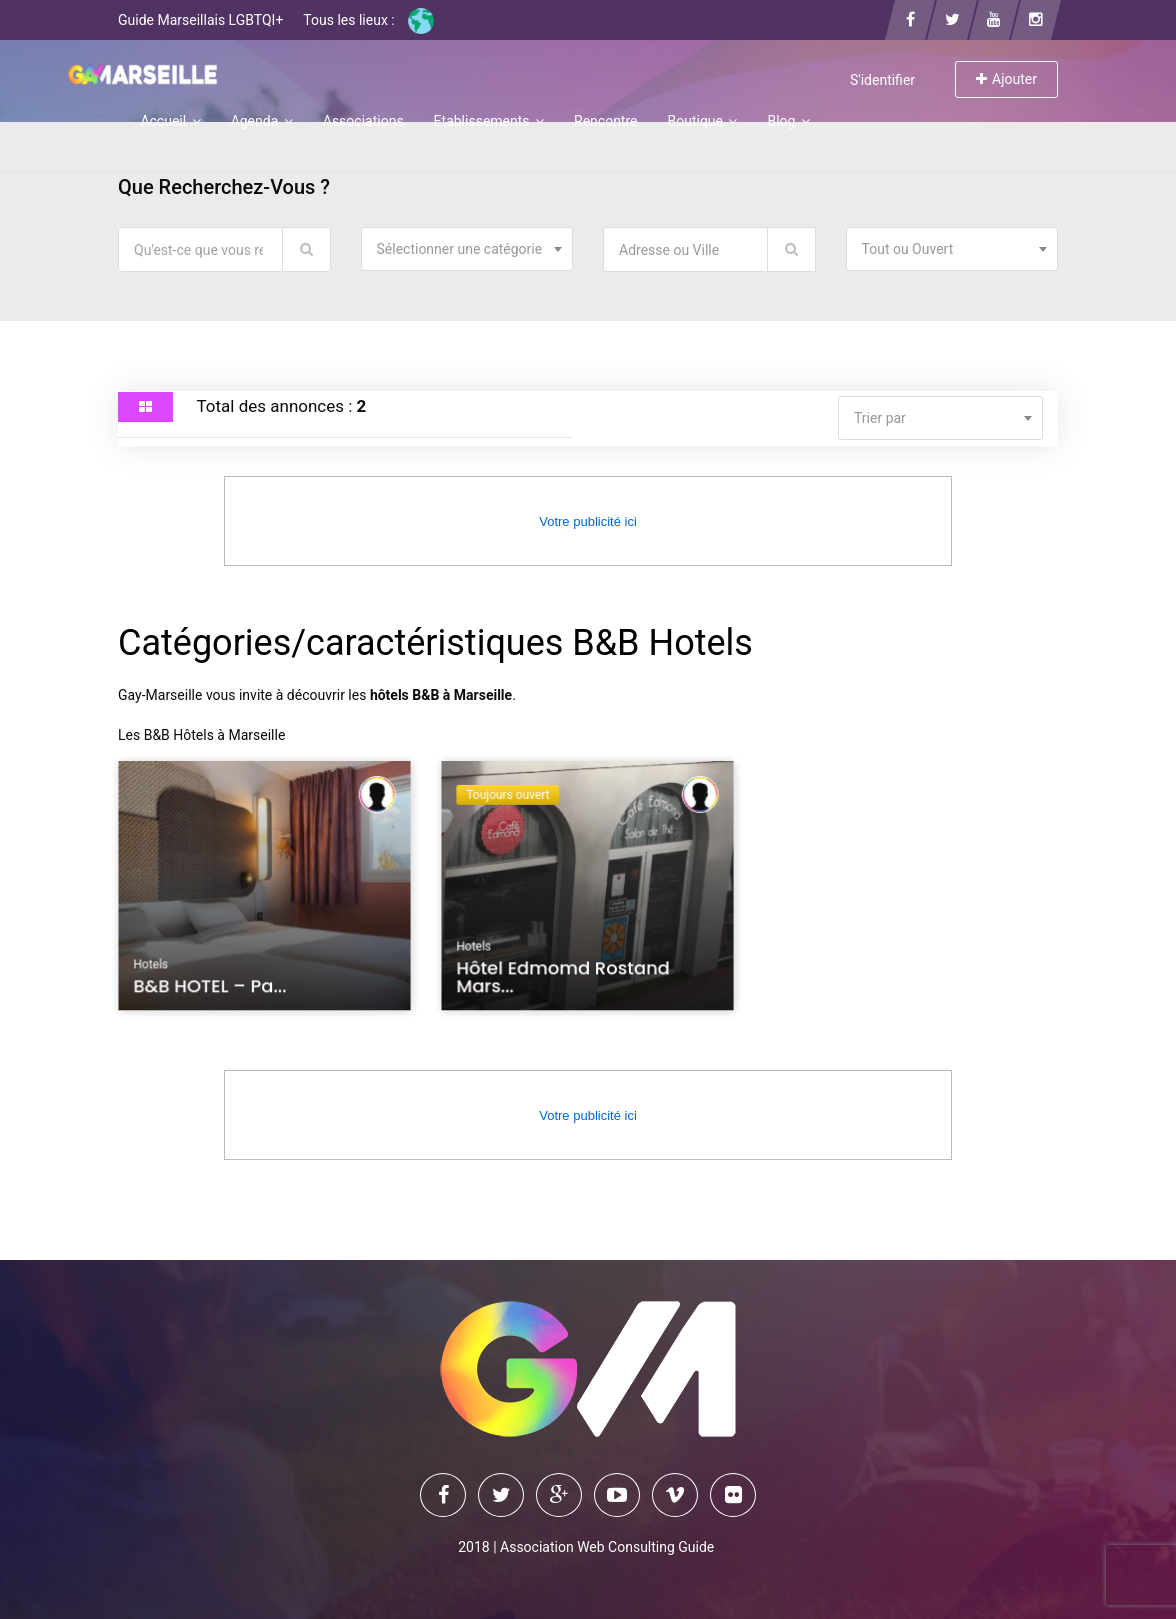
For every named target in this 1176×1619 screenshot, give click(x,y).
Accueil (170, 121)
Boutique (702, 121)
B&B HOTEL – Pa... (211, 988)
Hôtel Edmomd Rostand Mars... (564, 980)
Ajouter (1006, 79)
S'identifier (882, 80)
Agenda (262, 121)
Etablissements (489, 121)
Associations (363, 121)
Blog (788, 121)
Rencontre (605, 121)
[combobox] (467, 249)
